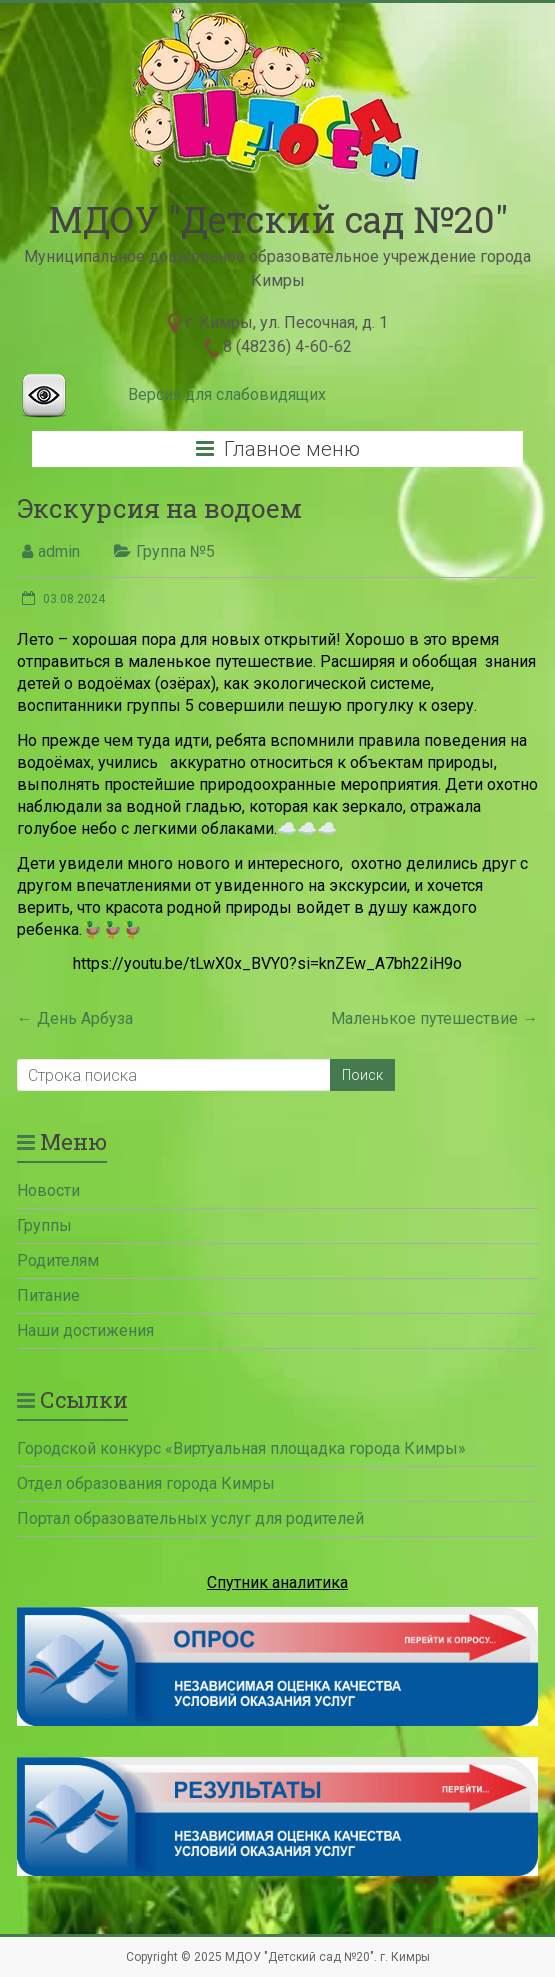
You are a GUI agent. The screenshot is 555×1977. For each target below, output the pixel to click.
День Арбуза (75, 1018)
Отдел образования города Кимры (146, 1483)
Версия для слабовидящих (227, 394)
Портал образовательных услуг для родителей (190, 1518)
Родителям (58, 1260)
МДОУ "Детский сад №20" (278, 219)
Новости (48, 1190)
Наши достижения (85, 1330)
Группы (44, 1225)
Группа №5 (175, 551)
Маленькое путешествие (434, 1018)
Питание (48, 1295)
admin (59, 551)
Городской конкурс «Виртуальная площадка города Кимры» (241, 1448)
